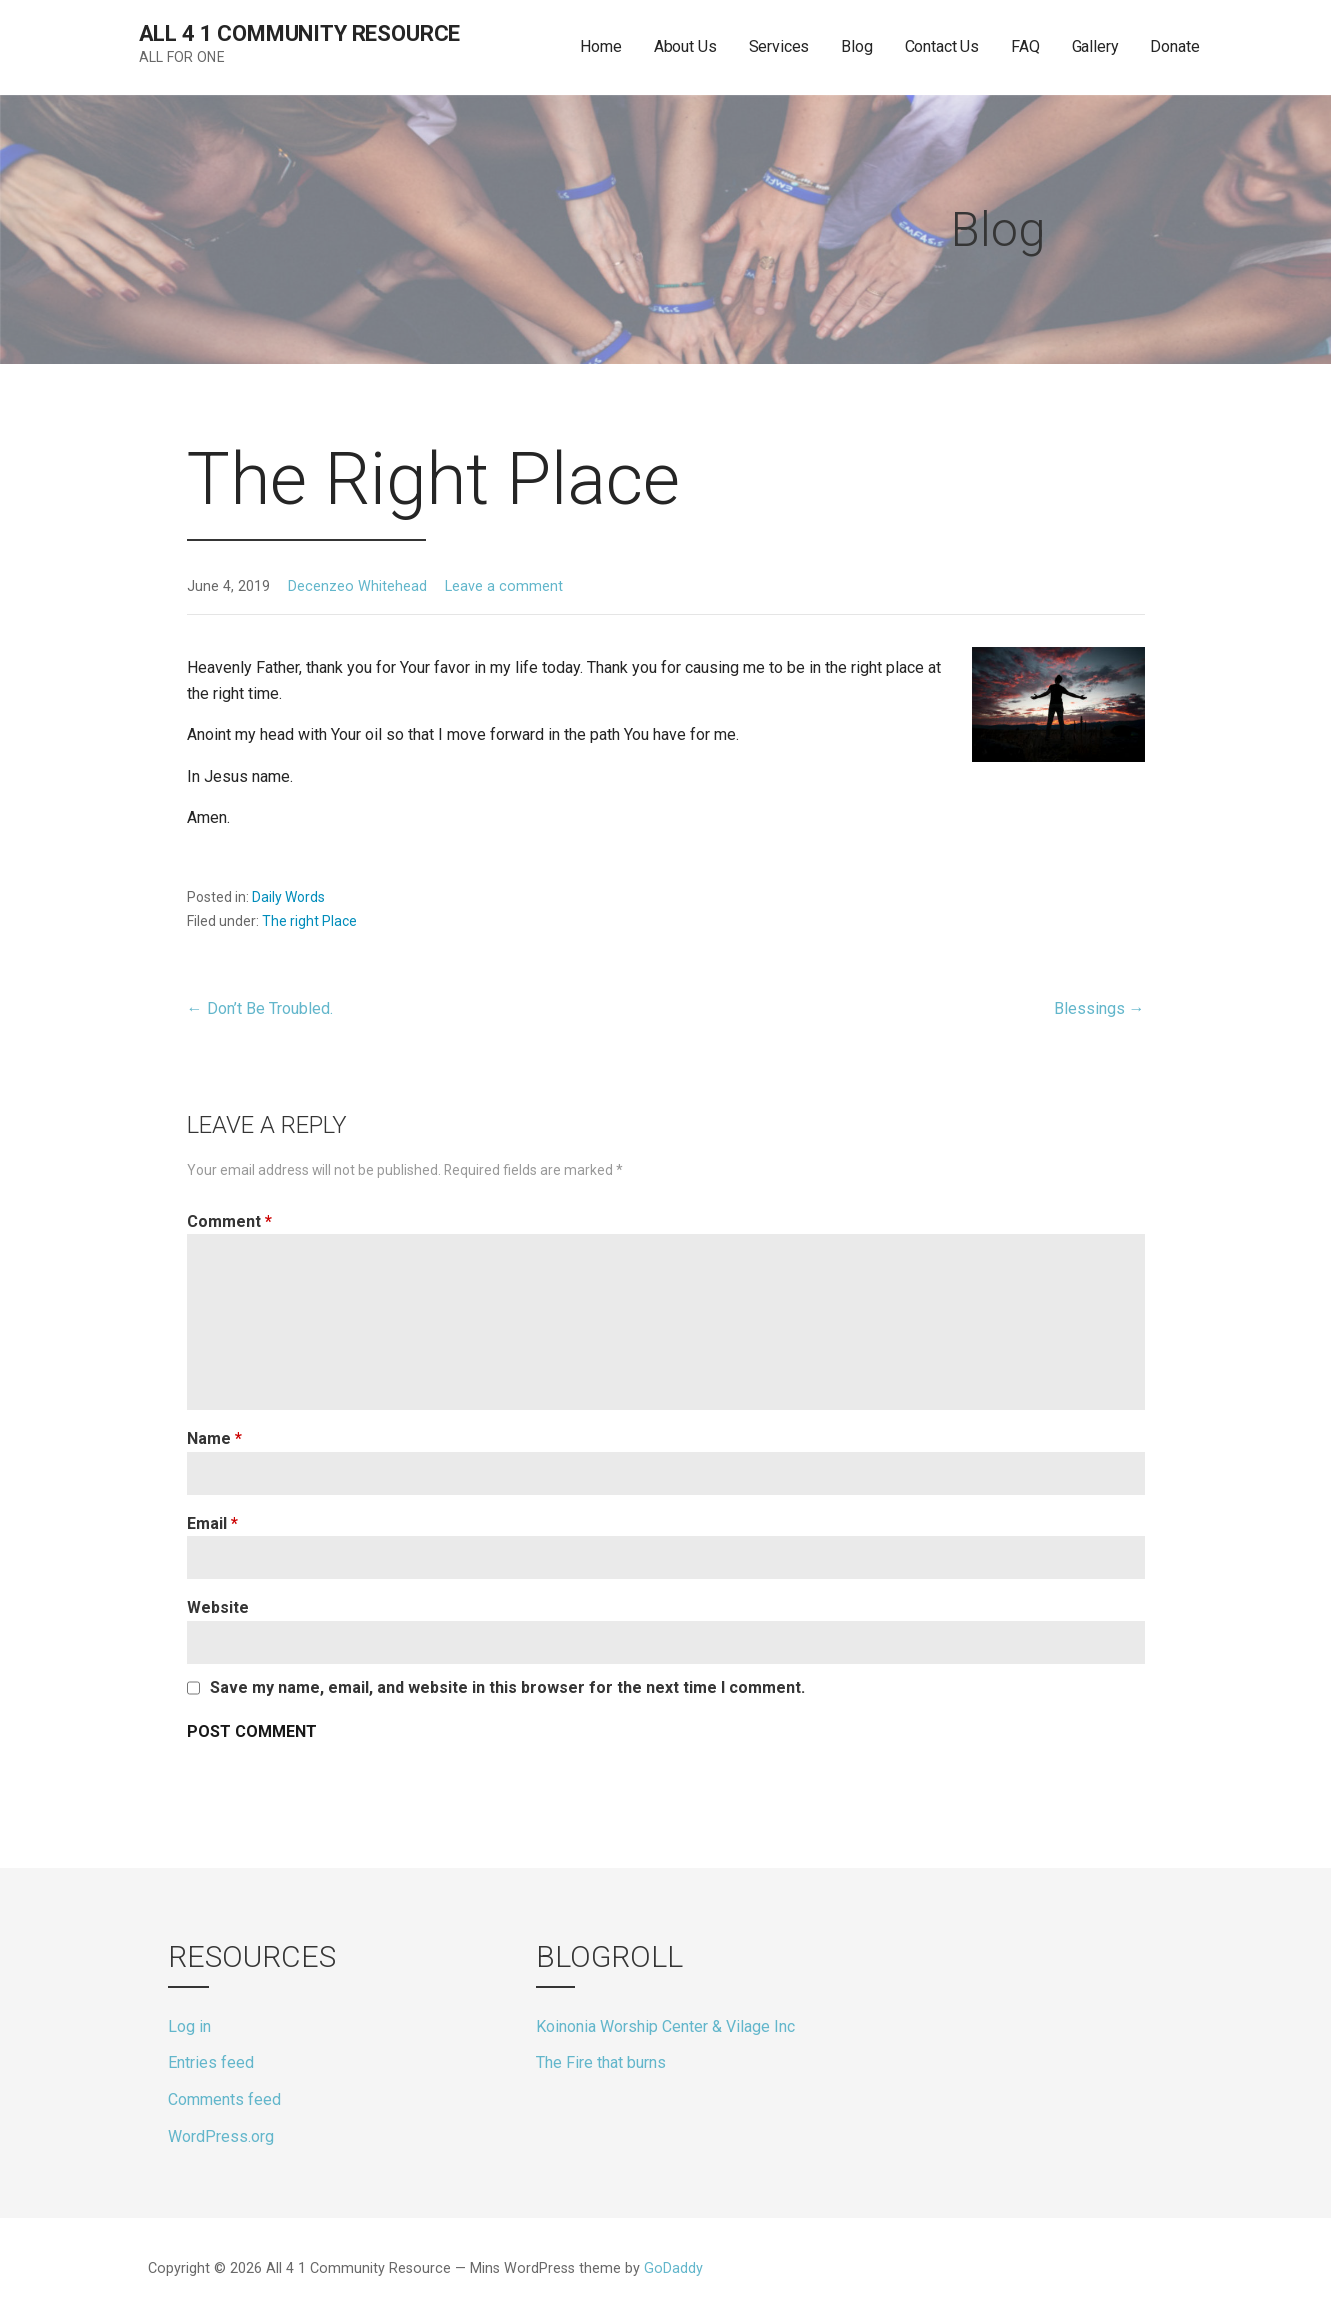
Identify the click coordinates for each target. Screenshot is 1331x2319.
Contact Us (942, 46)
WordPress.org (221, 2136)
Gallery (1095, 46)
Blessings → (1099, 1008)
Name (214, 1438)
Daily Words (288, 897)
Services (779, 46)
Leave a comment (504, 586)
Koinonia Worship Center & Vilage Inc (665, 2026)
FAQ (1025, 46)
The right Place (309, 921)
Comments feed (224, 2099)
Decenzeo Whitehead (357, 586)
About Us (685, 46)
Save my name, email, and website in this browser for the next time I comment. (507, 1688)
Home (600, 46)
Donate (1174, 46)
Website (218, 1607)
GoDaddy (673, 2268)
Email (212, 1523)
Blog (856, 46)
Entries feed (211, 2062)
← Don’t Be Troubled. (260, 1008)
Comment (229, 1221)
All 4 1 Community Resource (300, 33)
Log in (189, 2026)
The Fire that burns (601, 2062)
